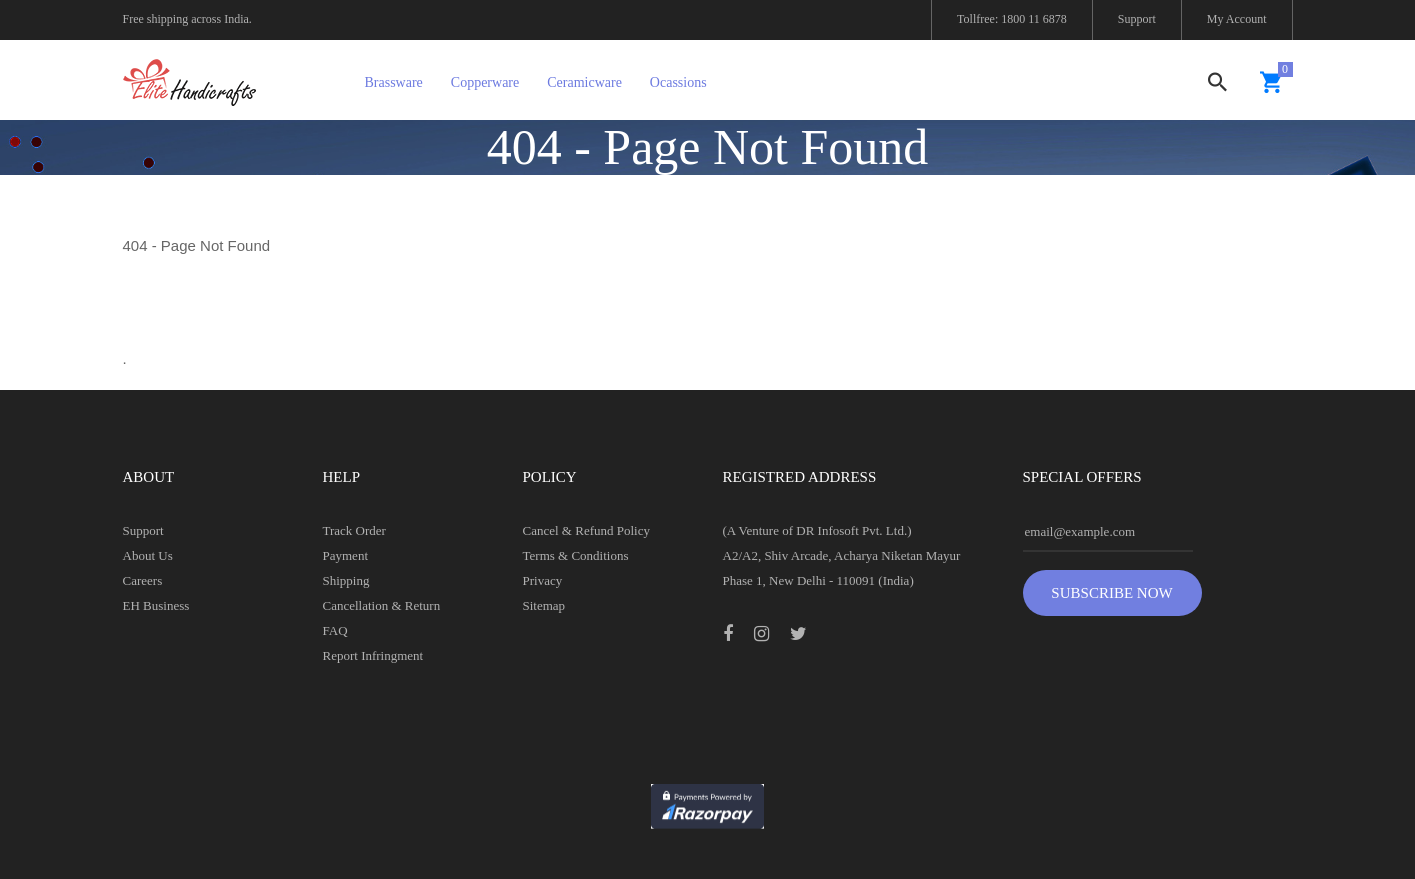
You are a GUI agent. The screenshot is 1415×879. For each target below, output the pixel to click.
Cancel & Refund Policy (586, 530)
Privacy (543, 580)
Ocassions (678, 82)
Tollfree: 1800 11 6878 (1012, 19)
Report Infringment (373, 655)
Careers (143, 580)
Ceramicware (584, 82)
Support (1137, 19)
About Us (148, 555)
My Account (1237, 19)
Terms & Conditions (576, 555)
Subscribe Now (1111, 593)
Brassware (394, 82)
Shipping (346, 580)
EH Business (156, 605)
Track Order (354, 530)
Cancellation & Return (382, 605)
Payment (346, 555)
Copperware (485, 82)
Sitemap (544, 605)
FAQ (335, 630)
